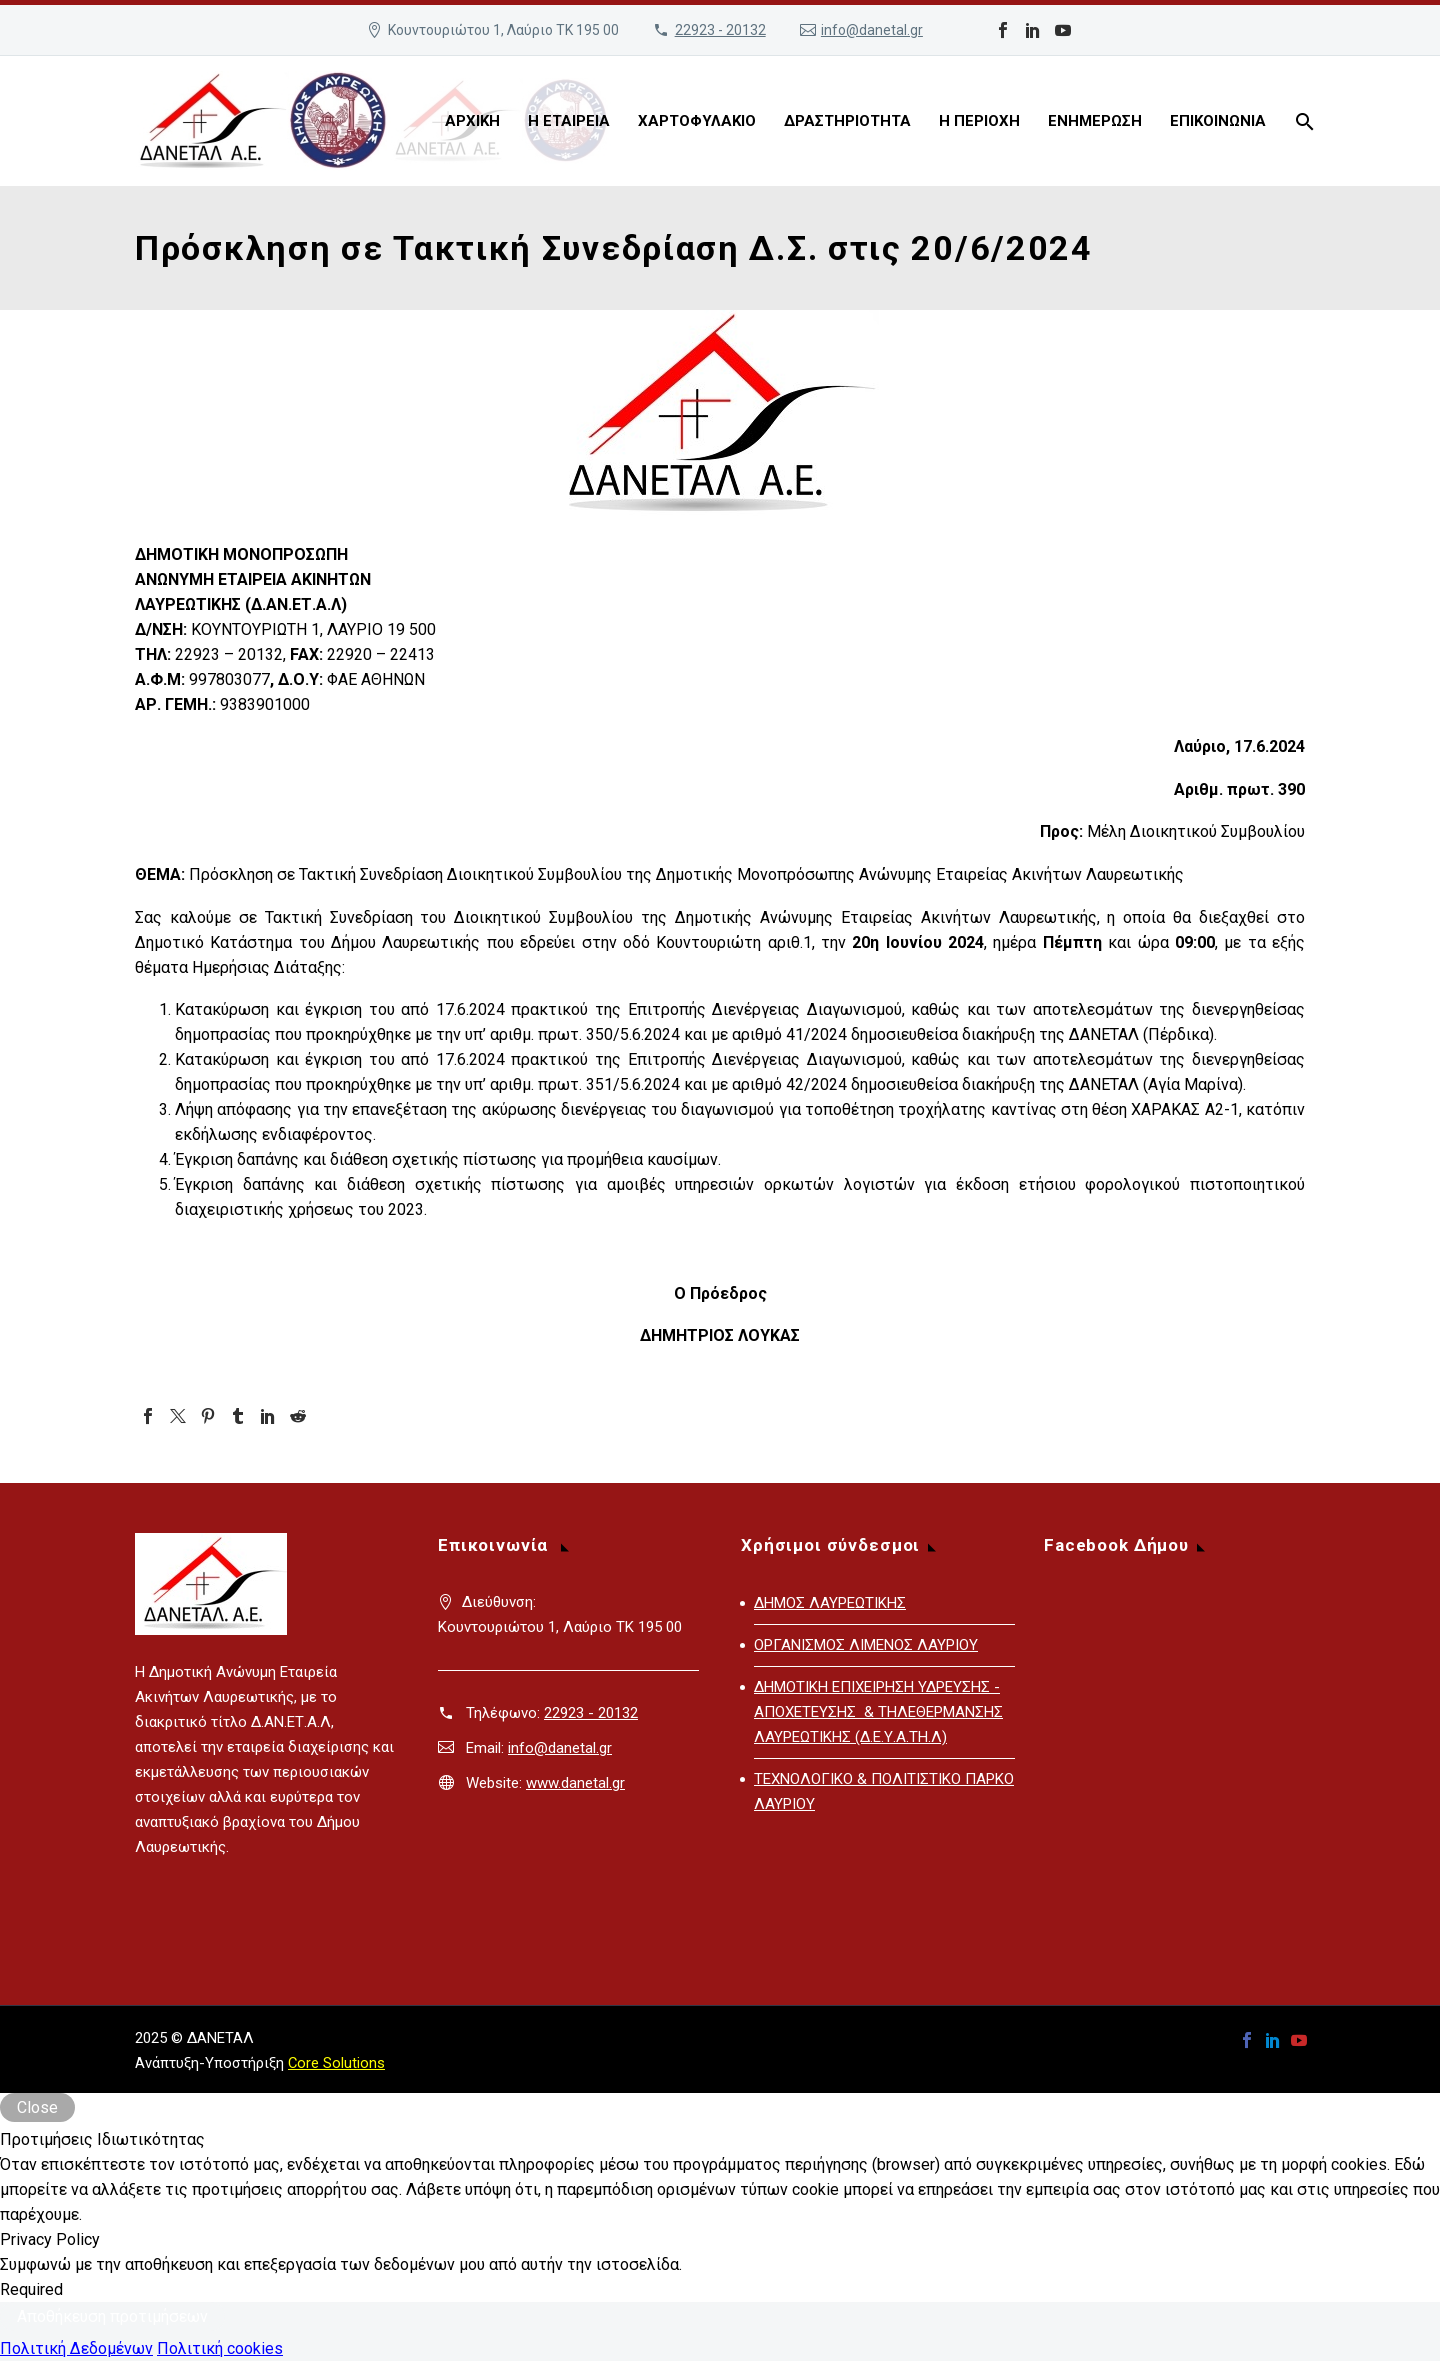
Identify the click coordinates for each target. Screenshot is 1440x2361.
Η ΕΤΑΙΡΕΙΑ (569, 121)
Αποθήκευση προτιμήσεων (112, 2316)
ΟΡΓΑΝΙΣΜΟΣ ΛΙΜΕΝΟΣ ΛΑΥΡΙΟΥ (866, 1645)
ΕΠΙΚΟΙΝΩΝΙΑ (1218, 121)
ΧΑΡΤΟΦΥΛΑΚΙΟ (697, 121)
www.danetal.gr (575, 1783)
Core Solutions (336, 2063)
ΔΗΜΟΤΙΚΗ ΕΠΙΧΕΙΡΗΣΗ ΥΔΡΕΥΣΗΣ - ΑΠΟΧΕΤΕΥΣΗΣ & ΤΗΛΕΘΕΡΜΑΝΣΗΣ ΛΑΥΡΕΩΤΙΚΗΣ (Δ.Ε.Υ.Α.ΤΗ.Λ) (878, 1712)
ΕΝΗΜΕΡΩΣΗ (1095, 121)
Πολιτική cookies (220, 2348)
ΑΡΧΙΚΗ (472, 121)
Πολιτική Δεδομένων (76, 2348)
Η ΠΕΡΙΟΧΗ (979, 121)
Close (37, 2107)
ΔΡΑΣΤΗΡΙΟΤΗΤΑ (847, 121)
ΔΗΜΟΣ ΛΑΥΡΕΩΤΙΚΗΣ (830, 1603)
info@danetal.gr (872, 30)
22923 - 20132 (720, 30)
